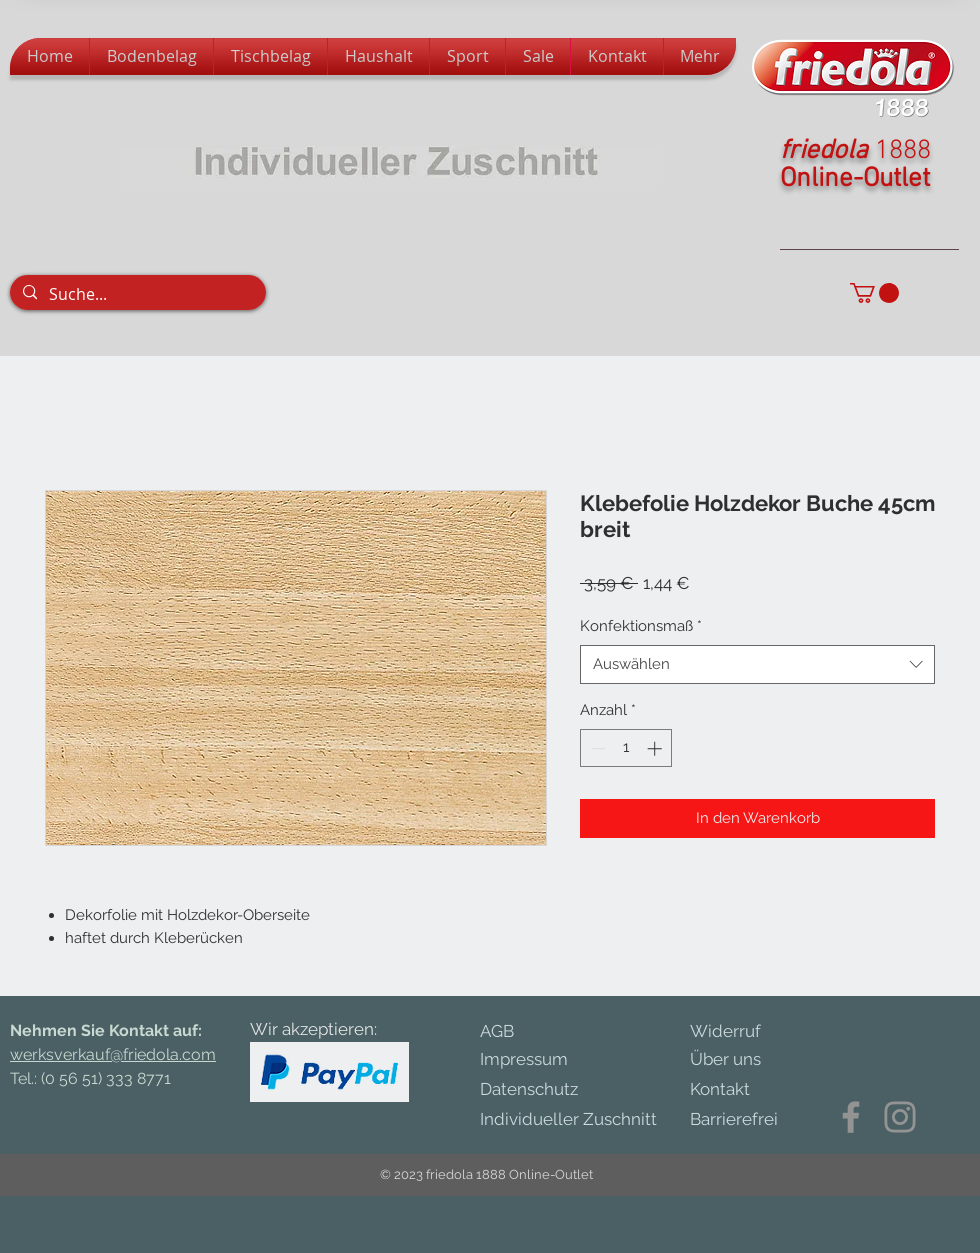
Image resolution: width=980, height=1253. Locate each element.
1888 (903, 151)
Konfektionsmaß (641, 626)
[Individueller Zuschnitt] (578, 1120)
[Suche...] (136, 294)
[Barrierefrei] (734, 1120)
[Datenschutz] (550, 1090)
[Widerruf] (740, 1032)
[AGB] (512, 1032)
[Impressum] (542, 1060)
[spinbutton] (626, 748)
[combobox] (757, 664)
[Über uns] (740, 1060)
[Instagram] (900, 1117)
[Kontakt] (732, 1090)
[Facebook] (851, 1117)
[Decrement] (596, 748)
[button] (874, 293)
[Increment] (656, 748)
